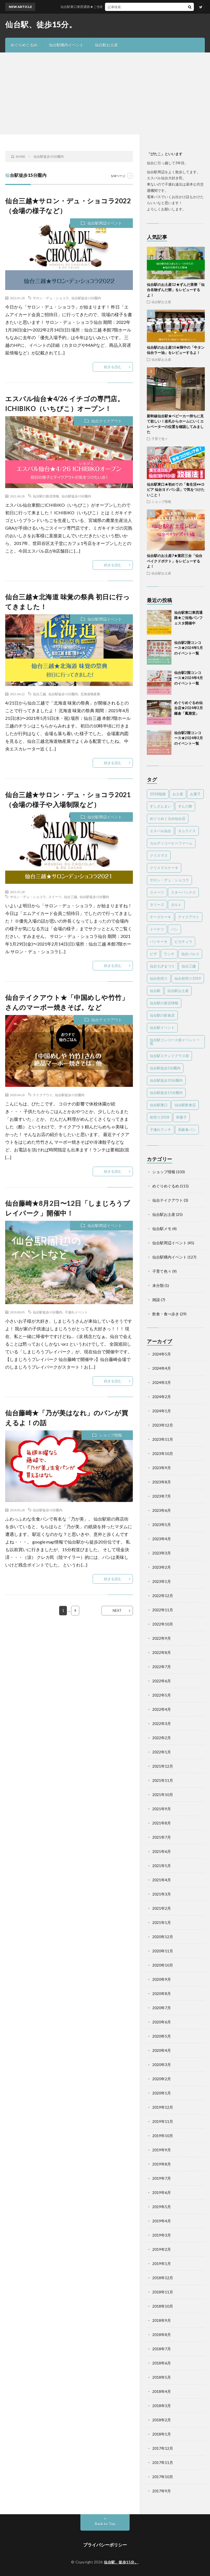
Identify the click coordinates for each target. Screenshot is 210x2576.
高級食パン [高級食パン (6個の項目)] (187, 1129)
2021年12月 (162, 1766)
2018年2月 (161, 2419)
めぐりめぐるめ (24, 45)
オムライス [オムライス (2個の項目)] (187, 831)
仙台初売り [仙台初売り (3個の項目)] (159, 978)
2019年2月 (161, 2249)
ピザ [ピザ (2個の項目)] (153, 954)
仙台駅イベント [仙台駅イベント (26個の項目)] (162, 1027)
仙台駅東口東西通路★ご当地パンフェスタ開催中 (116, 7)
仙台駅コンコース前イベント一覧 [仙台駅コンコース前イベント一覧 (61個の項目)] (175, 1042)
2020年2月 (161, 2078)
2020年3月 (161, 2064)
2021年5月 (161, 1865)
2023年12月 (162, 1425)
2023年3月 (161, 1553)
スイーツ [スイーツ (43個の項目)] (157, 892)
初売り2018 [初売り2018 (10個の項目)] (159, 1117)
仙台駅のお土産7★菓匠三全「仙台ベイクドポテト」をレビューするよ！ (174, 560)
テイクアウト (42, 1094)
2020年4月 (161, 2050)
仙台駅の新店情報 (46, 496)
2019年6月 (161, 2192)
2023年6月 (161, 1510)
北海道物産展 (90, 694)
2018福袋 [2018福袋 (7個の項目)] (158, 794)
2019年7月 (161, 2178)
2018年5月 (161, 2377)
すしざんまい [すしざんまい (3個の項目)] (160, 806)
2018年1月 (161, 2434)
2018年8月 (161, 2334)
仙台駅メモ (161, 1228)
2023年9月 (161, 1467)
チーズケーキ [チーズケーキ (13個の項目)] (160, 917)
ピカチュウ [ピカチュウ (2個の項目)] (183, 941)
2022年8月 (161, 1652)
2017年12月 (162, 2448)
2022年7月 (161, 1666)
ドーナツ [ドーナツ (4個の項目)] (157, 929)
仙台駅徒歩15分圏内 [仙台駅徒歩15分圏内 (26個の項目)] (166, 1092)
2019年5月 (161, 2206)
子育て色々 (159, 438)
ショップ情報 (110, 1435)
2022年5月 (161, 1695)
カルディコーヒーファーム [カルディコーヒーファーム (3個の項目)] (171, 843)
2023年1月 (161, 1581)
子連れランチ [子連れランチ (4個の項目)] (160, 1129)
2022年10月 (162, 1624)
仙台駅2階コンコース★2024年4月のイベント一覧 (188, 677)
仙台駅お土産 (106, 45)
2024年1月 (161, 1411)
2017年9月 (161, 2491)
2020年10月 (162, 1965)
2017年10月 (162, 2476)
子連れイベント (76, 1312)
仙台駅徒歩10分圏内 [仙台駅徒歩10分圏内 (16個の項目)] (166, 1080)
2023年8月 (161, 1482)
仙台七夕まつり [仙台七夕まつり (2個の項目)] (162, 966)
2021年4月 (161, 1879)
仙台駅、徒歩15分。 (41, 24)
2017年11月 (162, 2462)
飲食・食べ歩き (165, 1314)
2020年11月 (162, 1951)
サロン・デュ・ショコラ (51, 298)
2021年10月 (162, 1794)
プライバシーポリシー (105, 2544)
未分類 (158, 1285)
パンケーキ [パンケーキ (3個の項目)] (159, 941)
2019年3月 (161, 2235)
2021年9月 (161, 1808)
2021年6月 (161, 1851)
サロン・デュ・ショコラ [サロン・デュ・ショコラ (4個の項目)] (169, 880)
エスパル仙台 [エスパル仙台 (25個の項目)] (160, 831)
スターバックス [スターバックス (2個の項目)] (183, 892)
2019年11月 (162, 2121)
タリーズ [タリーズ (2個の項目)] (157, 904)
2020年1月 (161, 2093)
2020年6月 (161, 2022)
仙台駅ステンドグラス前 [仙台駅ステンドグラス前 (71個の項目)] (169, 1056)
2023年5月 (161, 1524)
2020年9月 (161, 1979)
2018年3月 (161, 2405)
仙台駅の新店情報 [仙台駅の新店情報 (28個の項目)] (164, 1003)
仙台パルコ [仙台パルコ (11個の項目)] (190, 954)
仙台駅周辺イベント (105, 223)
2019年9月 (161, 2149)
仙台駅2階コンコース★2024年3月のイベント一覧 (188, 738)
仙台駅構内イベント (66, 45)
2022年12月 (162, 1595)
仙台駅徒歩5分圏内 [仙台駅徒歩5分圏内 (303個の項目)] (165, 1068)
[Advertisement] (105, 93)
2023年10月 (162, 1453)
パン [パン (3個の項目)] (174, 929)
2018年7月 (161, 2348)
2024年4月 (161, 1368)
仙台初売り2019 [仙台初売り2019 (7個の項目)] (187, 978)
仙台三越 (39, 694)
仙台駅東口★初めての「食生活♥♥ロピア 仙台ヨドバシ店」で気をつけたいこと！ (176, 489)
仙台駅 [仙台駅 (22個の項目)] (155, 990)
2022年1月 (161, 1752)
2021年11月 (162, 1780)
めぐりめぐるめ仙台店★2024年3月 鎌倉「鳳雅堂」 (188, 707)
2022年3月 (161, 1723)
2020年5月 (161, 2036)
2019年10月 (162, 2135)
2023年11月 (162, 1439)
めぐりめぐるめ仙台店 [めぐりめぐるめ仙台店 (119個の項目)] (167, 818)
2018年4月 (161, 2391)
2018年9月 (161, 2320)
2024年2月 (161, 1396)
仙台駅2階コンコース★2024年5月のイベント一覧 (188, 647)
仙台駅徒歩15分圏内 (86, 298)
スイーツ (55, 896)
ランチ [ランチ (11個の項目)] (169, 954)
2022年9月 (161, 1638)
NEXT (117, 1610)
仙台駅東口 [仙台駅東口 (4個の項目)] (159, 1105)
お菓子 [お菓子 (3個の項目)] (195, 794)
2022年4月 (161, 1709)
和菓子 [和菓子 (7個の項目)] (181, 1117)
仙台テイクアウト (106, 421)
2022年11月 (162, 1609)
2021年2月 (161, 1908)
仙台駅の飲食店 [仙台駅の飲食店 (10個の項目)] (162, 1015)
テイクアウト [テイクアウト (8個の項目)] (188, 917)
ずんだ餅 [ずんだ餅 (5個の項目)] (185, 806)
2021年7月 (161, 1837)
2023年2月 (161, 1567)
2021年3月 (161, 1894)
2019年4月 (161, 2221)
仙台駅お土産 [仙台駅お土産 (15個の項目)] (178, 990)
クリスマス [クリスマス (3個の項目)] (159, 855)
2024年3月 (161, 1382)
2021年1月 (161, 1922)
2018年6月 (161, 2363)
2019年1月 (161, 2263)
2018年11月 (162, 2292)
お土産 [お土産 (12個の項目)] (178, 794)
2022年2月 (161, 1737)
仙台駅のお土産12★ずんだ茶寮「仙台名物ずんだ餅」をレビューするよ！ (176, 289)
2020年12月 (162, 1936)
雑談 (156, 1299)
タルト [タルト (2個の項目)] (176, 904)
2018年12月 (162, 2277)
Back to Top (105, 2523)
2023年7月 (161, 1496)
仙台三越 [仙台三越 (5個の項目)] (189, 966)
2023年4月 (161, 1538)
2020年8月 (161, 1993)
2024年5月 (161, 1354)
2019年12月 (162, 2107)
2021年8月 (161, 1823)
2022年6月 (161, 1681)
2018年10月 (162, 2306)
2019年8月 (161, 2164)
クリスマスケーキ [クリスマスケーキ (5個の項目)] (164, 867)
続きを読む (113, 367)
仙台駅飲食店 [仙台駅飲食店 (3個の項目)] (185, 1105)
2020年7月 (161, 2007)
